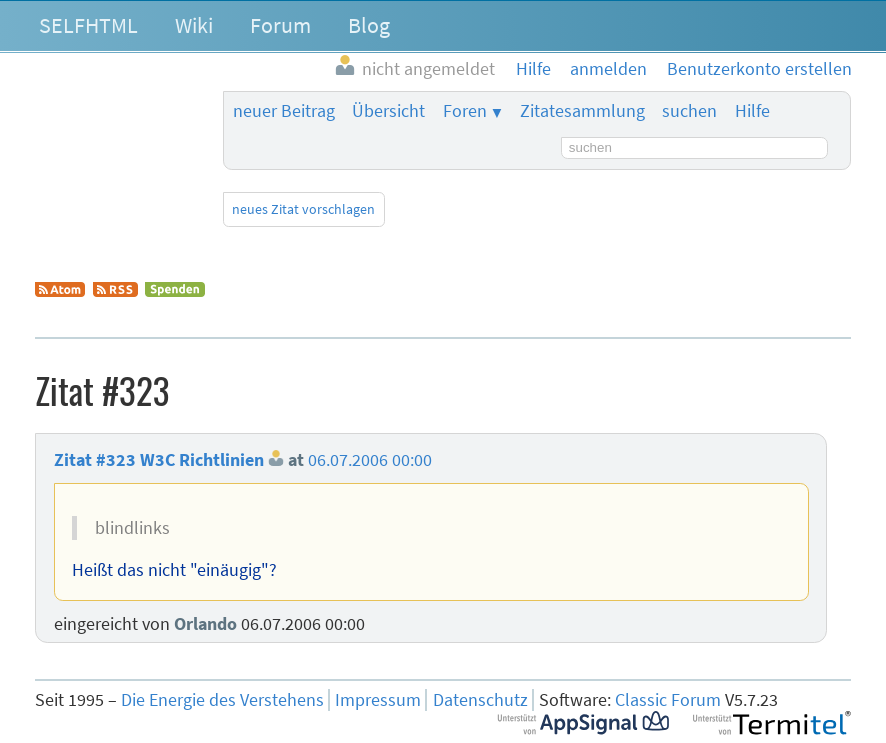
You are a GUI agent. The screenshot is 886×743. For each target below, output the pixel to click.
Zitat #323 (95, 460)
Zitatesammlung (582, 111)
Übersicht (388, 111)
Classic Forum (668, 700)
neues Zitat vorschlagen (303, 209)
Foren (465, 111)
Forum (280, 25)
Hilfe (752, 111)
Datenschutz (480, 700)
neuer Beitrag (284, 111)
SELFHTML (88, 25)
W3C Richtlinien (202, 460)
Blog (369, 25)
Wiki (194, 25)
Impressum (378, 700)
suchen (689, 111)
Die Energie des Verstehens (222, 700)
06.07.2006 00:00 (370, 460)
